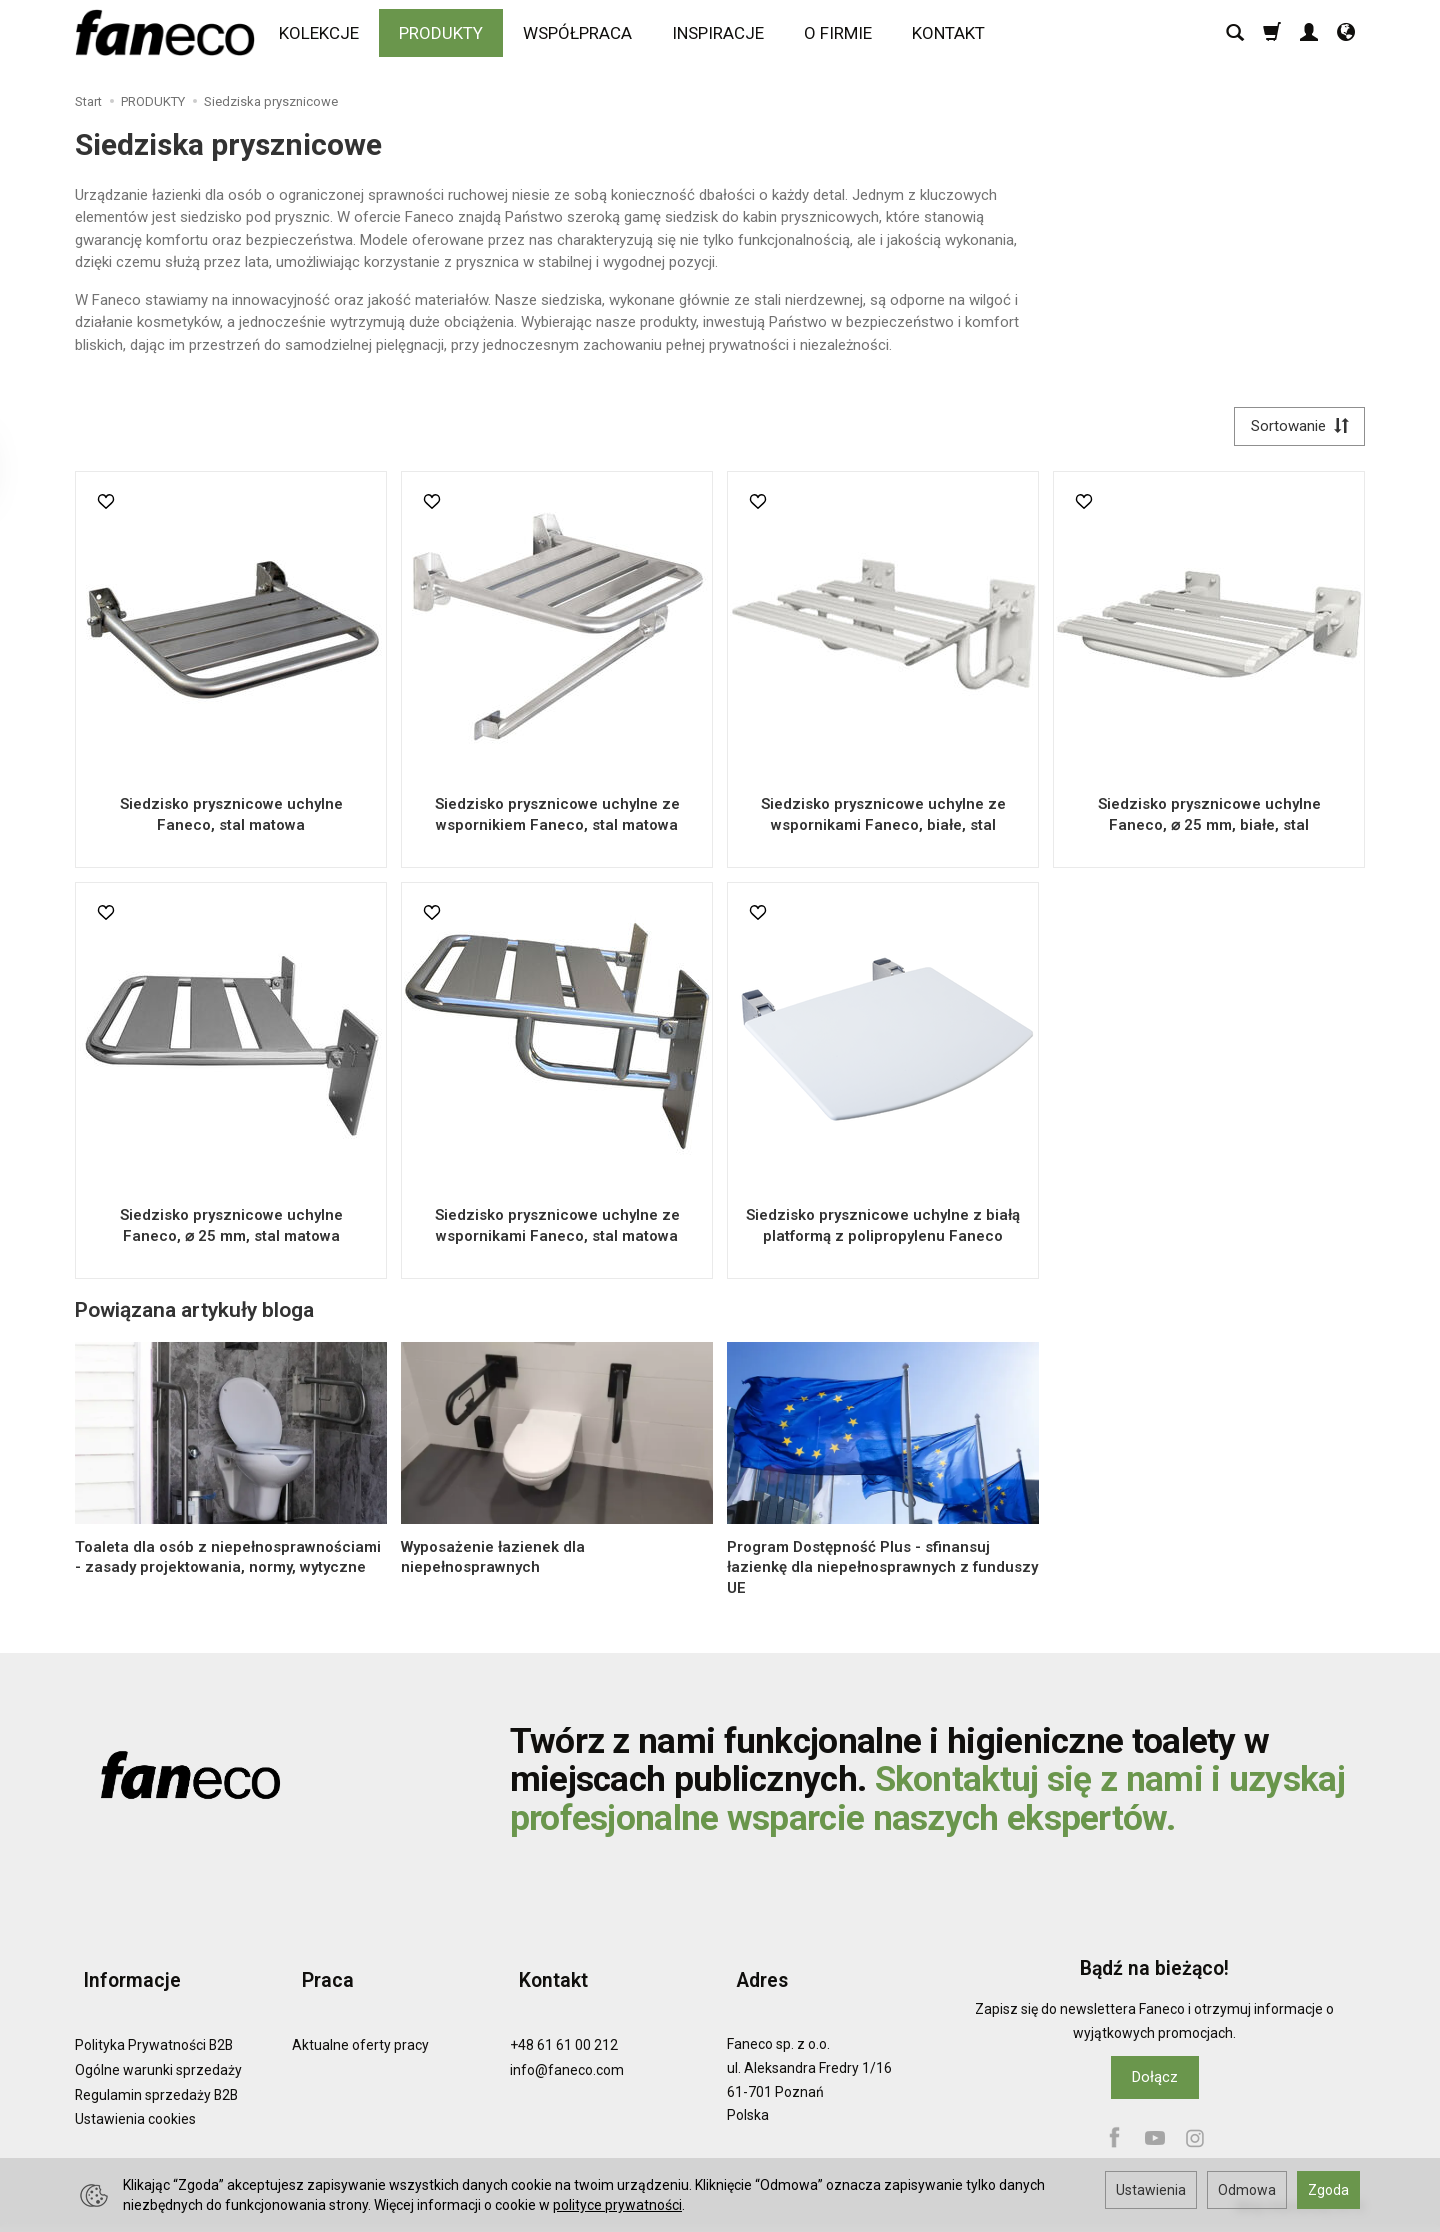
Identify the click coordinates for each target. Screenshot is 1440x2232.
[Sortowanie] (1295, 428)
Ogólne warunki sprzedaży (158, 2051)
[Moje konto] (1309, 37)
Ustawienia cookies (135, 2101)
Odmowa (1247, 2190)
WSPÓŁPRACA (583, 37)
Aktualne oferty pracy (360, 2027)
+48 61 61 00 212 (564, 2027)
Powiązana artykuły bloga (194, 1315)
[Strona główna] (170, 37)
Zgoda (1328, 2190)
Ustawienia (1151, 2190)
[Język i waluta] (1346, 37)
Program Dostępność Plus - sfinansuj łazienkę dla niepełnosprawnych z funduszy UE (882, 1572)
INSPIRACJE (724, 37)
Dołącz (1155, 2081)
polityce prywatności (617, 2205)
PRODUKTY (447, 37)
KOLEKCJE (325, 37)
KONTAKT (954, 37)
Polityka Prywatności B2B (154, 2027)
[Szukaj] (1235, 37)
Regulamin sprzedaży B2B (156, 2076)
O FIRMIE (844, 37)
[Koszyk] (1272, 37)
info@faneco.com (567, 2051)
